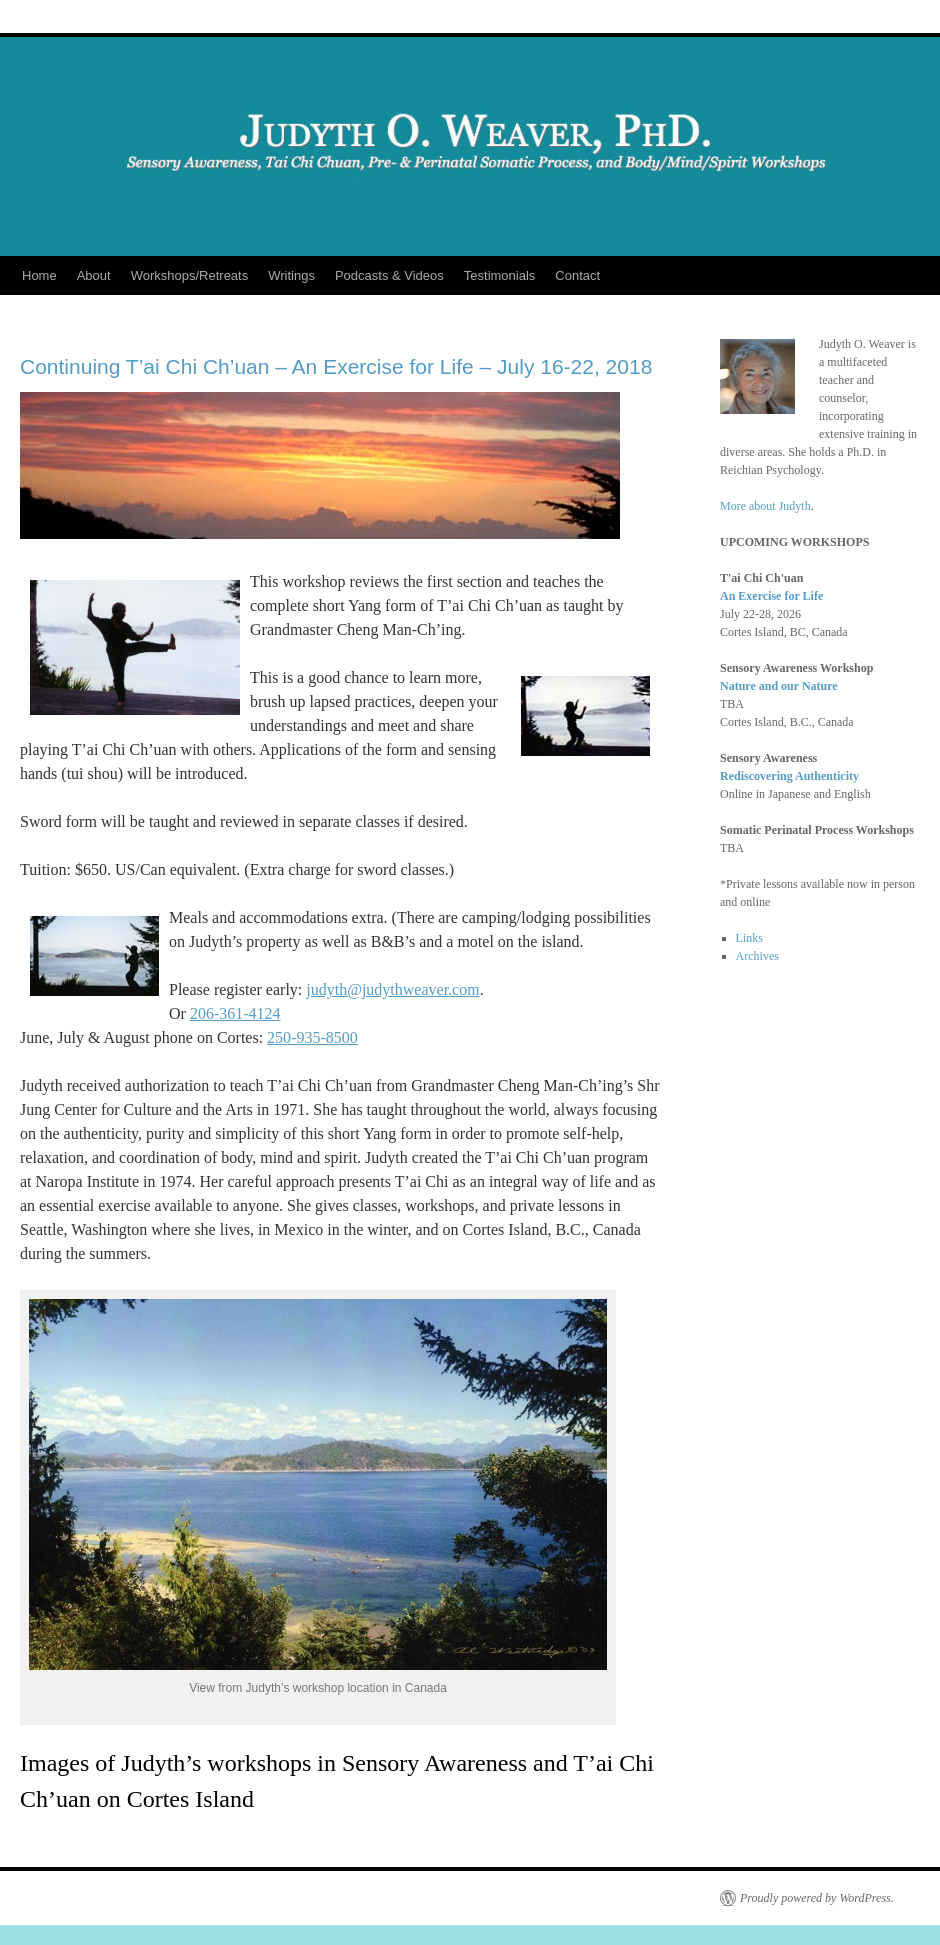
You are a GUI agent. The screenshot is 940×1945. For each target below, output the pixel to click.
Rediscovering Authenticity (789, 776)
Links (749, 938)
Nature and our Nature (779, 686)
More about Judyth (765, 506)
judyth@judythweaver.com (392, 989)
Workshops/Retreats (190, 275)
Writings (291, 275)
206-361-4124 (235, 1013)
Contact (577, 275)
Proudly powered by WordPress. (817, 1898)
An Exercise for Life (771, 596)
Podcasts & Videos (389, 275)
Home (39, 275)
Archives (757, 956)
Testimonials (500, 275)
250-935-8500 (312, 1037)
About (94, 275)
